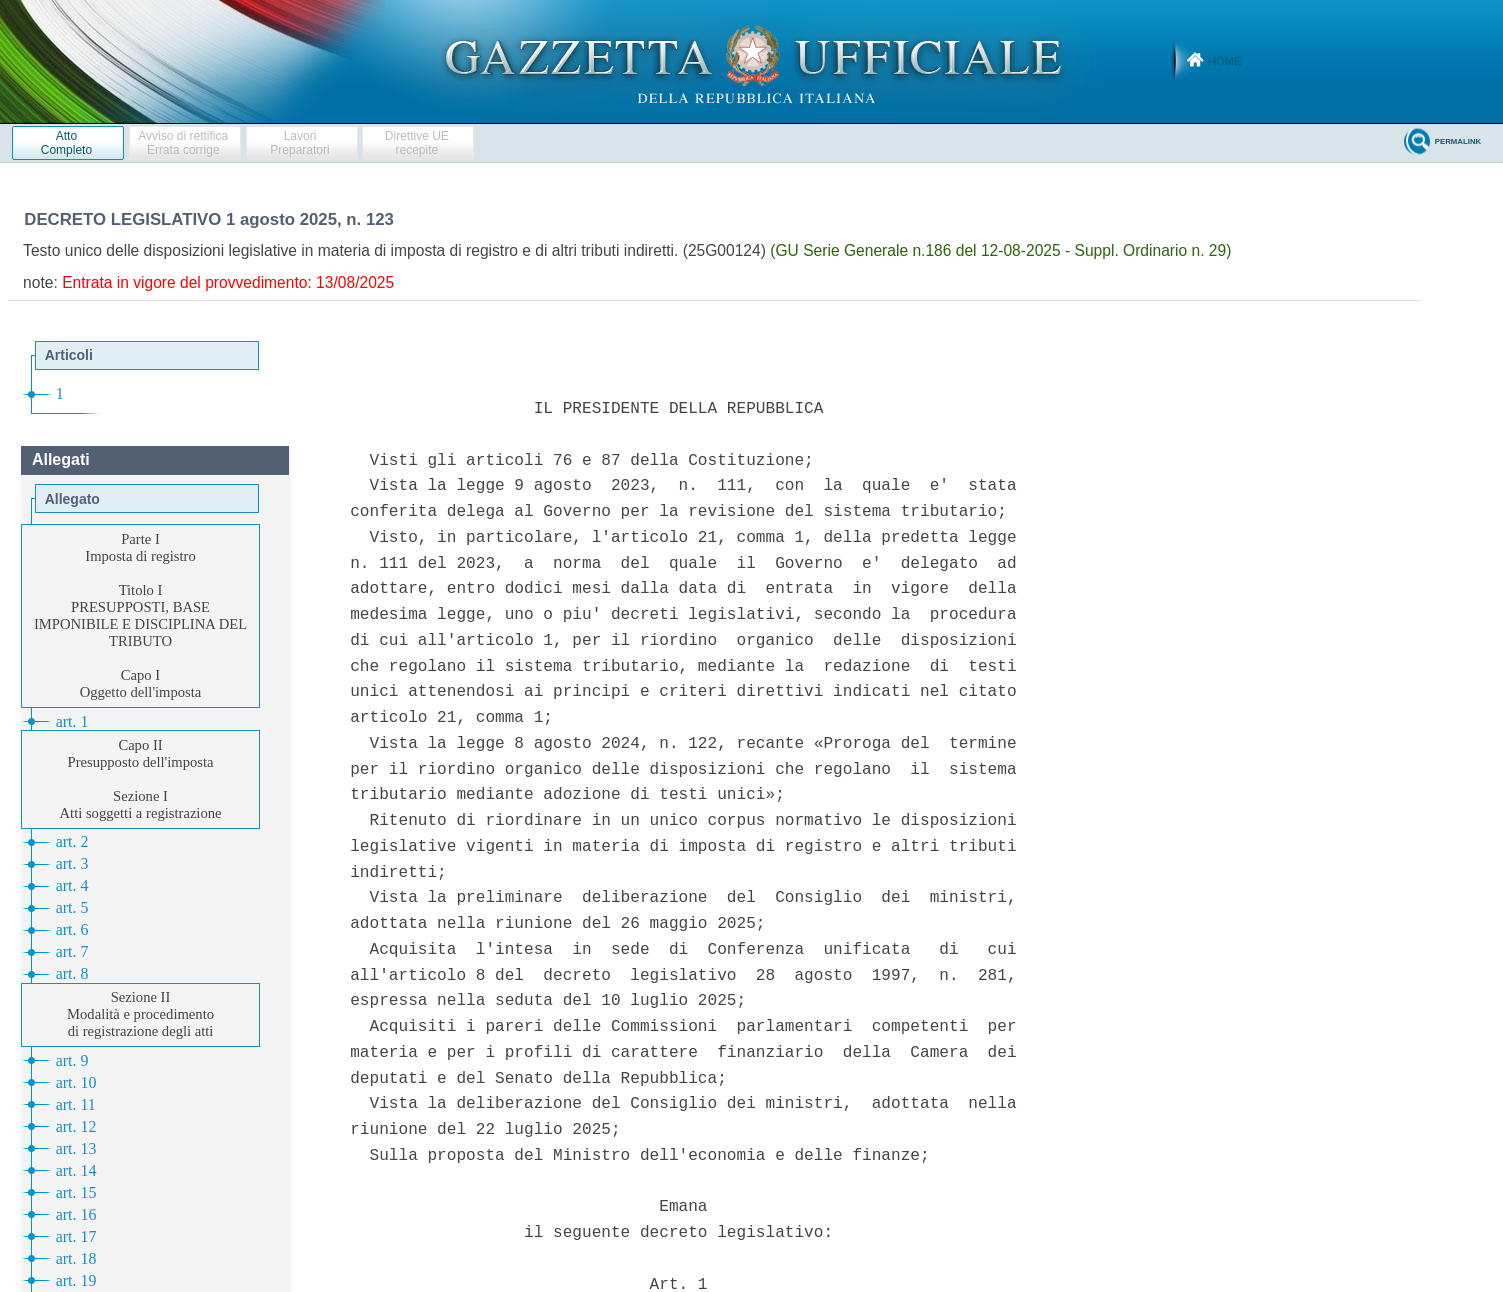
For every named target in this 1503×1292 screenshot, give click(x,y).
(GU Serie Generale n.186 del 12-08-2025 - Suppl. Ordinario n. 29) (1000, 250)
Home (1224, 61)
